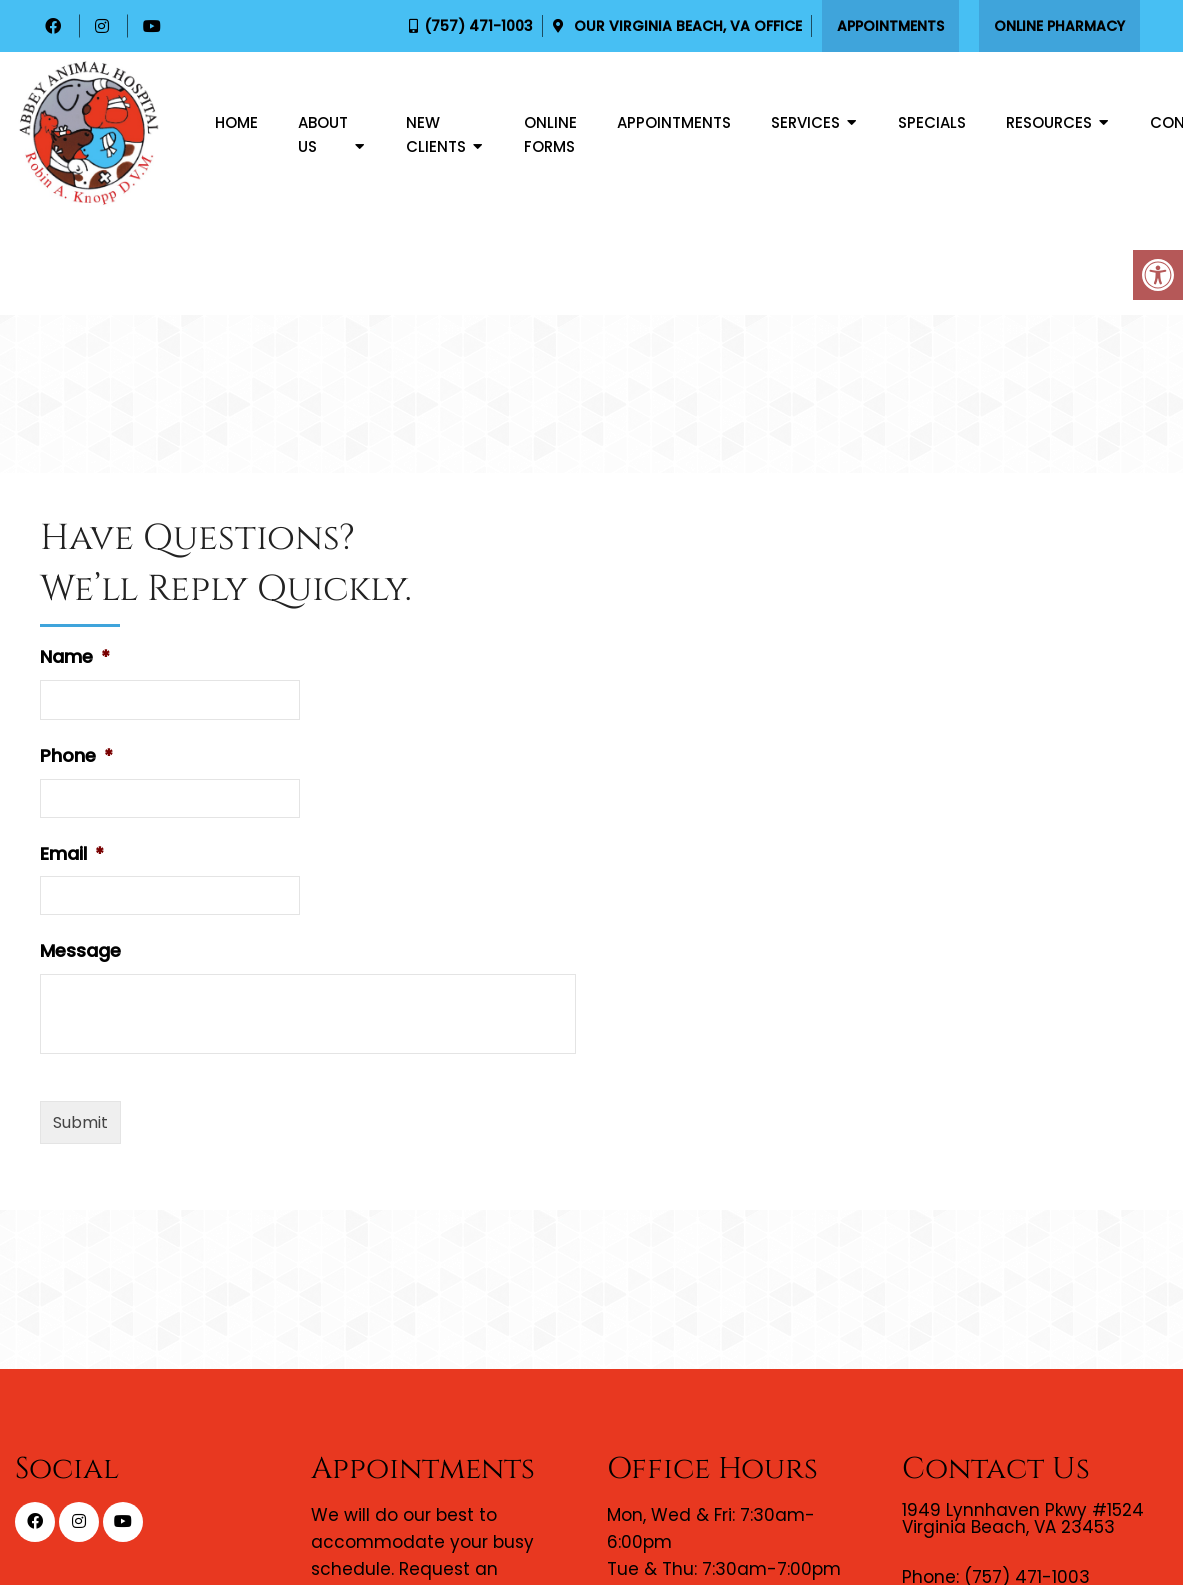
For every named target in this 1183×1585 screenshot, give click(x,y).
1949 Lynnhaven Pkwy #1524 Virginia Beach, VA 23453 (1023, 1519)
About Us (323, 134)
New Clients (436, 134)
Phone (76, 755)
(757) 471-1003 (478, 26)
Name (75, 656)
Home (236, 122)
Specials (932, 122)
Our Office (686, 26)
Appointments (890, 26)
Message (80, 950)
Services (805, 122)
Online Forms (550, 134)
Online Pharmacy (1059, 26)
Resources (1049, 122)
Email (72, 853)
